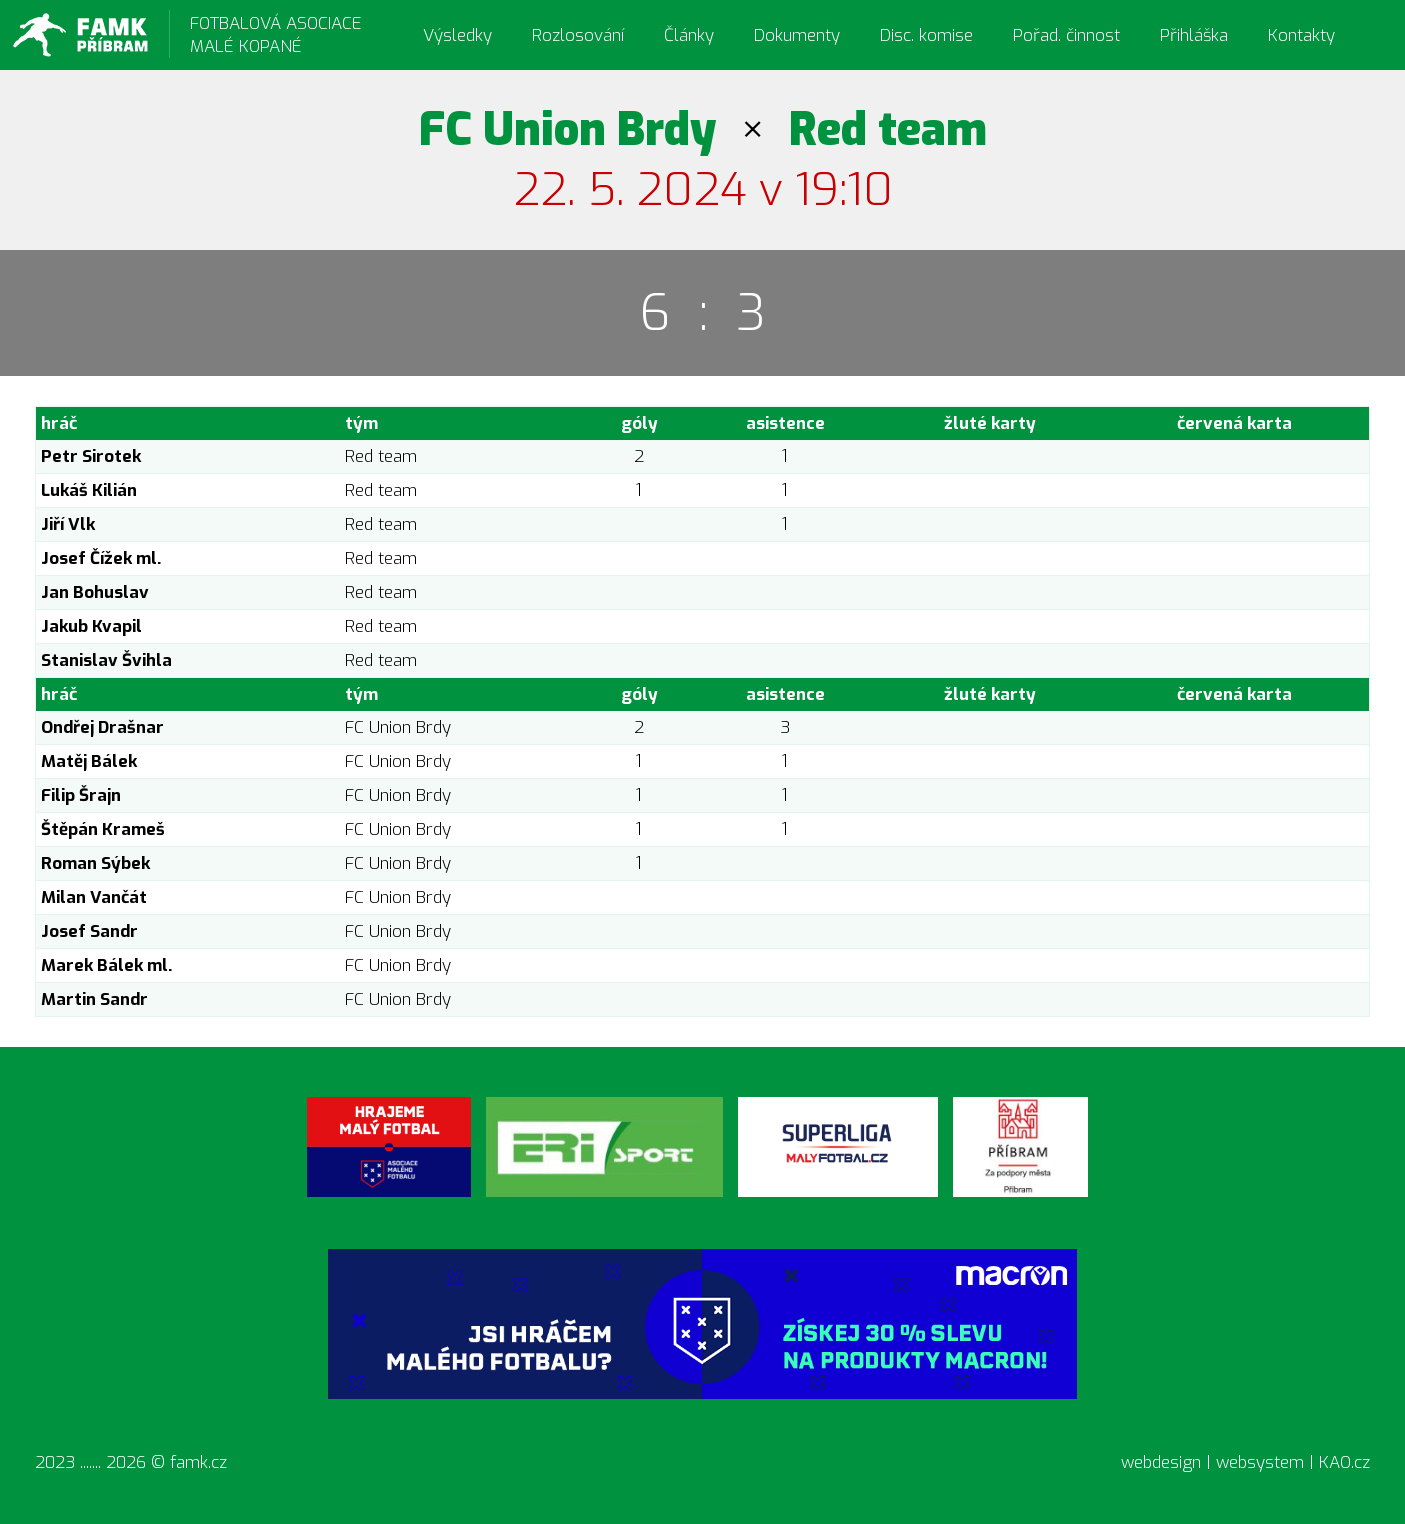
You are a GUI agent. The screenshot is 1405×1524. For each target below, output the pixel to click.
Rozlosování (578, 35)
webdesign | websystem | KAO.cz (1245, 1462)
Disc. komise (926, 35)
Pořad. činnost (1066, 35)
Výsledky (457, 35)
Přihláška (1194, 35)
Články (689, 35)
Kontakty (1301, 35)
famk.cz (198, 1462)
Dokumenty (797, 35)
